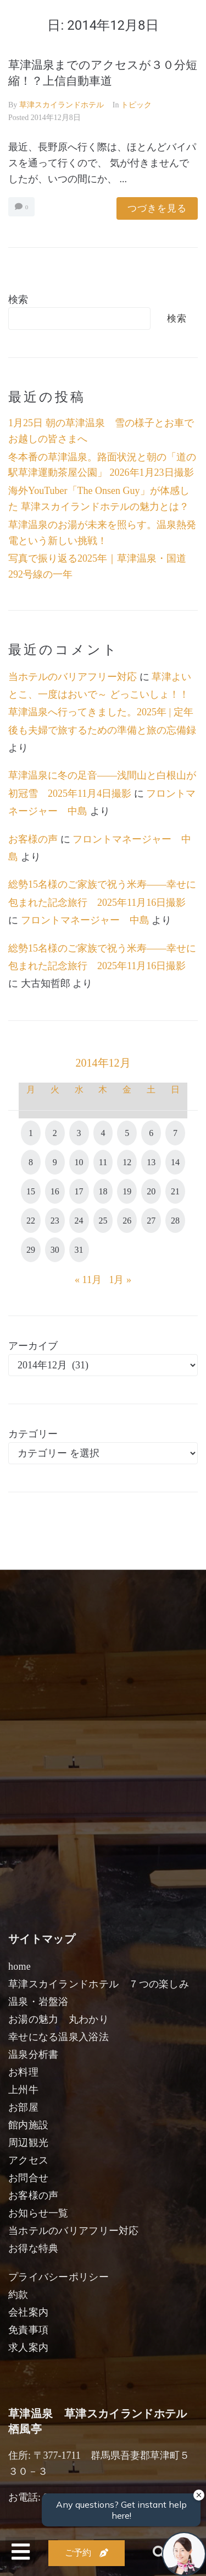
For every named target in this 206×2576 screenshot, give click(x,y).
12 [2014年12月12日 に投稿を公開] (127, 1162)
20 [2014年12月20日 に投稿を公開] (151, 1191)
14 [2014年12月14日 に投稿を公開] (175, 1162)
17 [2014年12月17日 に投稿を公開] (79, 1191)
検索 (18, 299)
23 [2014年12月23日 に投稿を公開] (55, 1220)
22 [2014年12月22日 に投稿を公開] (30, 1220)
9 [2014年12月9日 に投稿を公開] (55, 1162)
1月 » (120, 1279)
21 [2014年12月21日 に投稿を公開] (175, 1191)
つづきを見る (157, 208)
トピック (136, 105)
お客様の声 (33, 839)
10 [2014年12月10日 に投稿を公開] (79, 1162)
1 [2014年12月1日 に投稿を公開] (31, 1133)
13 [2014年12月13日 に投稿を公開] (151, 1162)
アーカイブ (33, 1345)
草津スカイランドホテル (61, 105)
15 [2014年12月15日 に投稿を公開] (30, 1191)
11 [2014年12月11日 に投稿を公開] (103, 1162)
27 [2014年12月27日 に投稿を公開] (151, 1220)
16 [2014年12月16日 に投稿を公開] (55, 1191)
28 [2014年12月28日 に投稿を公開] (175, 1220)
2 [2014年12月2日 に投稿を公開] (55, 1133)
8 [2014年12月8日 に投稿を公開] (31, 1162)
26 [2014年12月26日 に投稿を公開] (127, 1220)
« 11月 (88, 1279)
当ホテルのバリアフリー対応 (72, 676)
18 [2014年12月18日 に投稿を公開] (102, 1191)
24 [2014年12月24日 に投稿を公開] (79, 1220)
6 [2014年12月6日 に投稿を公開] (151, 1133)
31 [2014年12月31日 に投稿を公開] (79, 1249)
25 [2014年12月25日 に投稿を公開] (102, 1220)
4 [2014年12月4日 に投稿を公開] (103, 1133)
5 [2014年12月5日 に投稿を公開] (127, 1133)
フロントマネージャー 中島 (85, 920)
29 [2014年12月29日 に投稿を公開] (30, 1249)
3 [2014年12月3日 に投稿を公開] (79, 1133)
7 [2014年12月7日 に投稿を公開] (175, 1133)
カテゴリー (33, 1433)
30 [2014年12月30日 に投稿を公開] (55, 1249)
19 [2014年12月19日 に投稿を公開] (127, 1191)
